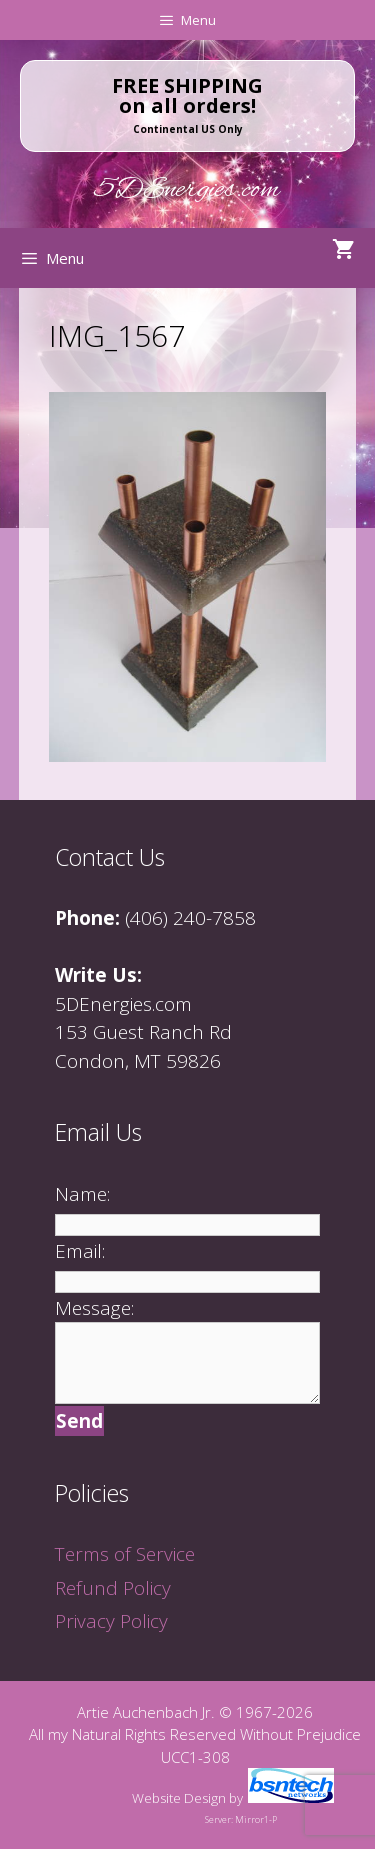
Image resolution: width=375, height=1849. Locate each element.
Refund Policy (113, 1588)
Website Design (179, 1798)
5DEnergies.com (187, 190)
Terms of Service (125, 1554)
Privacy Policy (111, 1621)
